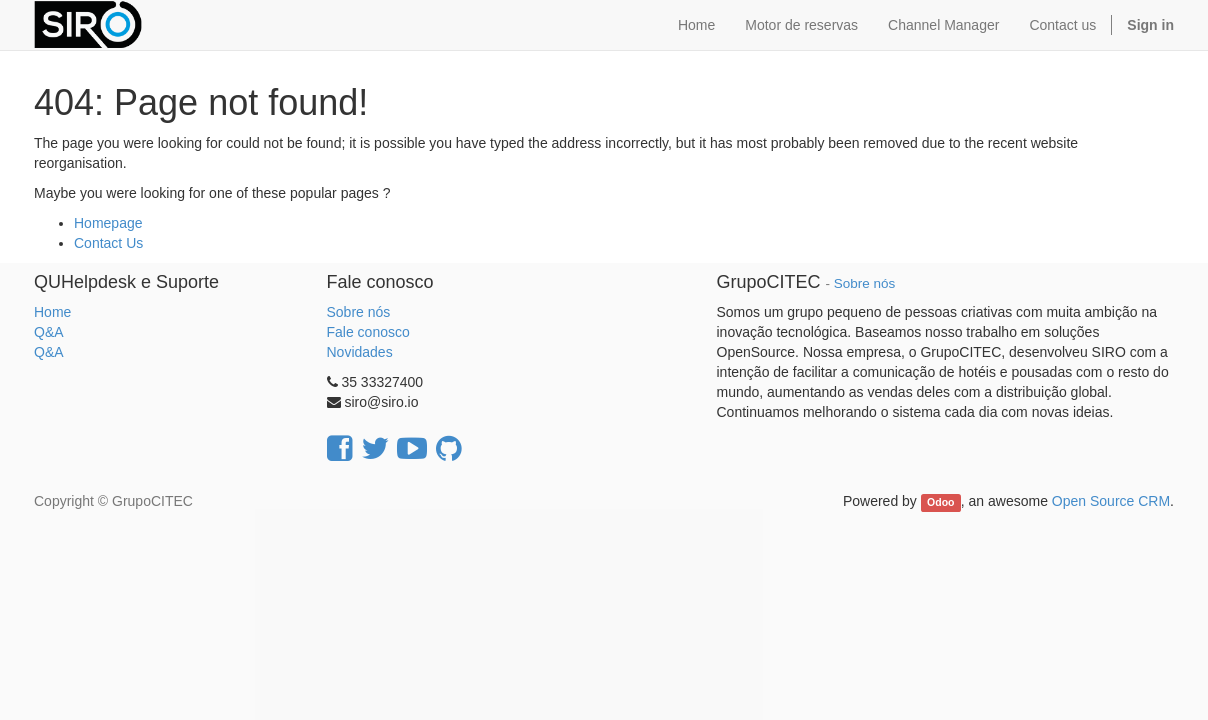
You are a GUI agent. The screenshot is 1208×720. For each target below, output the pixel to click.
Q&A (49, 332)
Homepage (108, 223)
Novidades (360, 352)
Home (52, 312)
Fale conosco (368, 332)
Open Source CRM (1111, 501)
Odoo (940, 502)
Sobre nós (359, 312)
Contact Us (108, 243)
